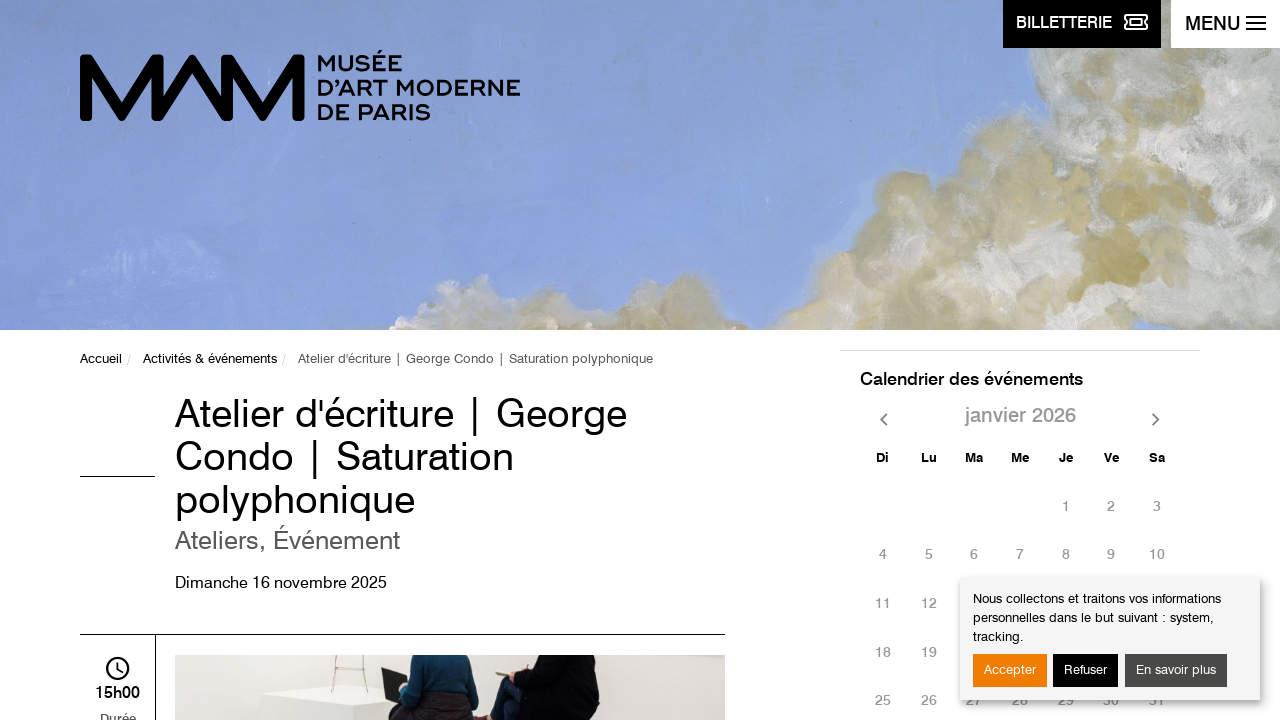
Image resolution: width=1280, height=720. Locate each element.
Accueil (101, 359)
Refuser (1085, 670)
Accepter (1010, 670)
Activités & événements (210, 359)
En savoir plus (1176, 670)
